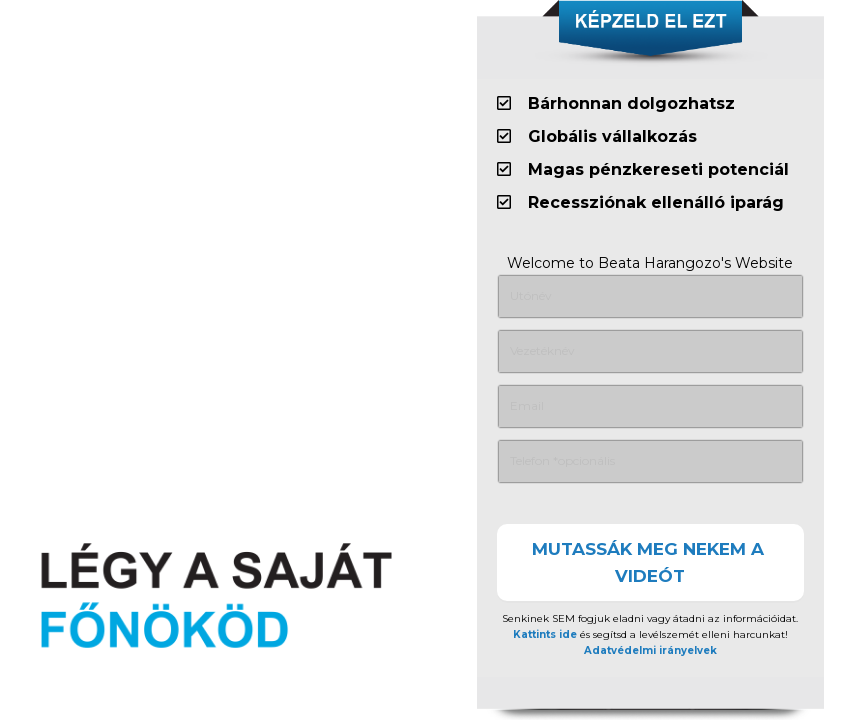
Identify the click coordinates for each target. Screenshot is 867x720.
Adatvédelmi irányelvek (650, 650)
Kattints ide (545, 634)
